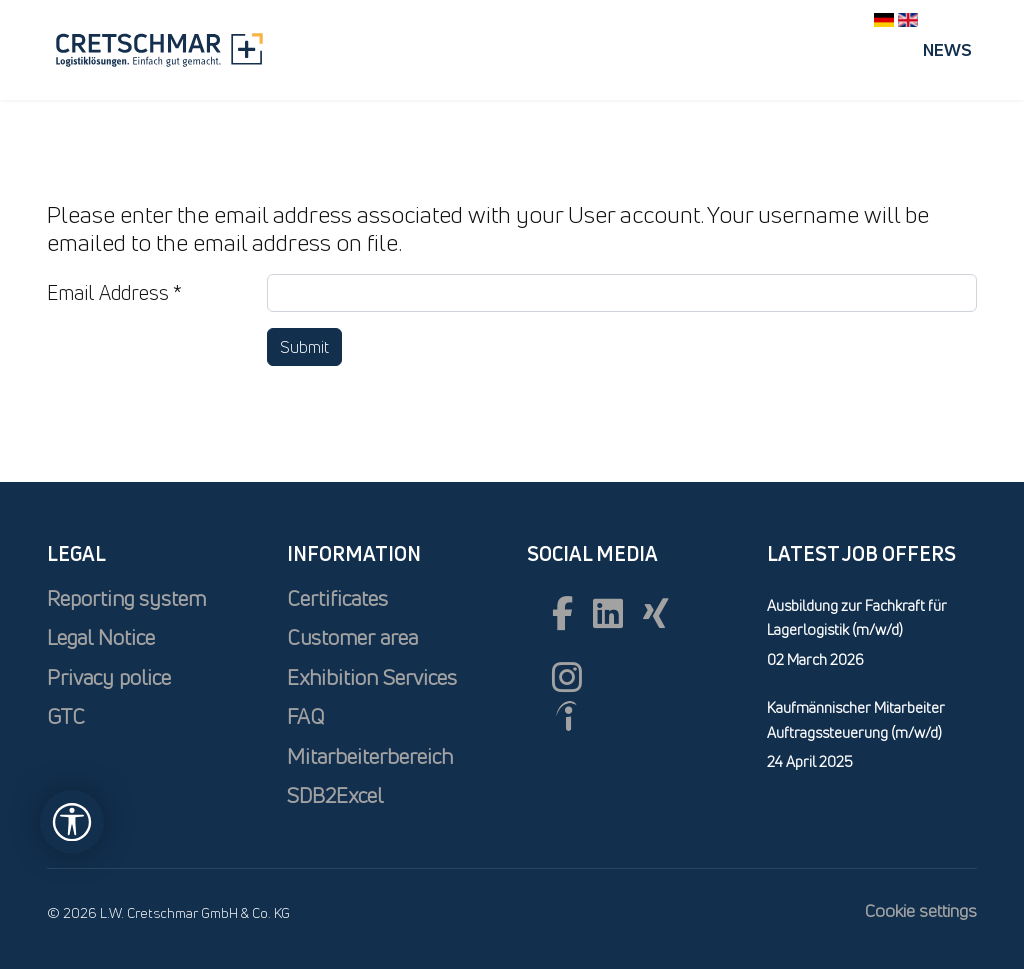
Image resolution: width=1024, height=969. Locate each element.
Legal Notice (101, 637)
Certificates (337, 598)
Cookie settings (921, 910)
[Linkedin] (608, 613)
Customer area (352, 637)
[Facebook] (562, 613)
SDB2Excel (335, 795)
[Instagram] (567, 677)
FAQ (305, 716)
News (947, 49)
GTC (66, 716)
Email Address (114, 292)
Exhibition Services (372, 677)
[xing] (656, 613)
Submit (304, 347)
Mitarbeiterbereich (370, 756)
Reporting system (126, 598)
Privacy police (109, 677)
